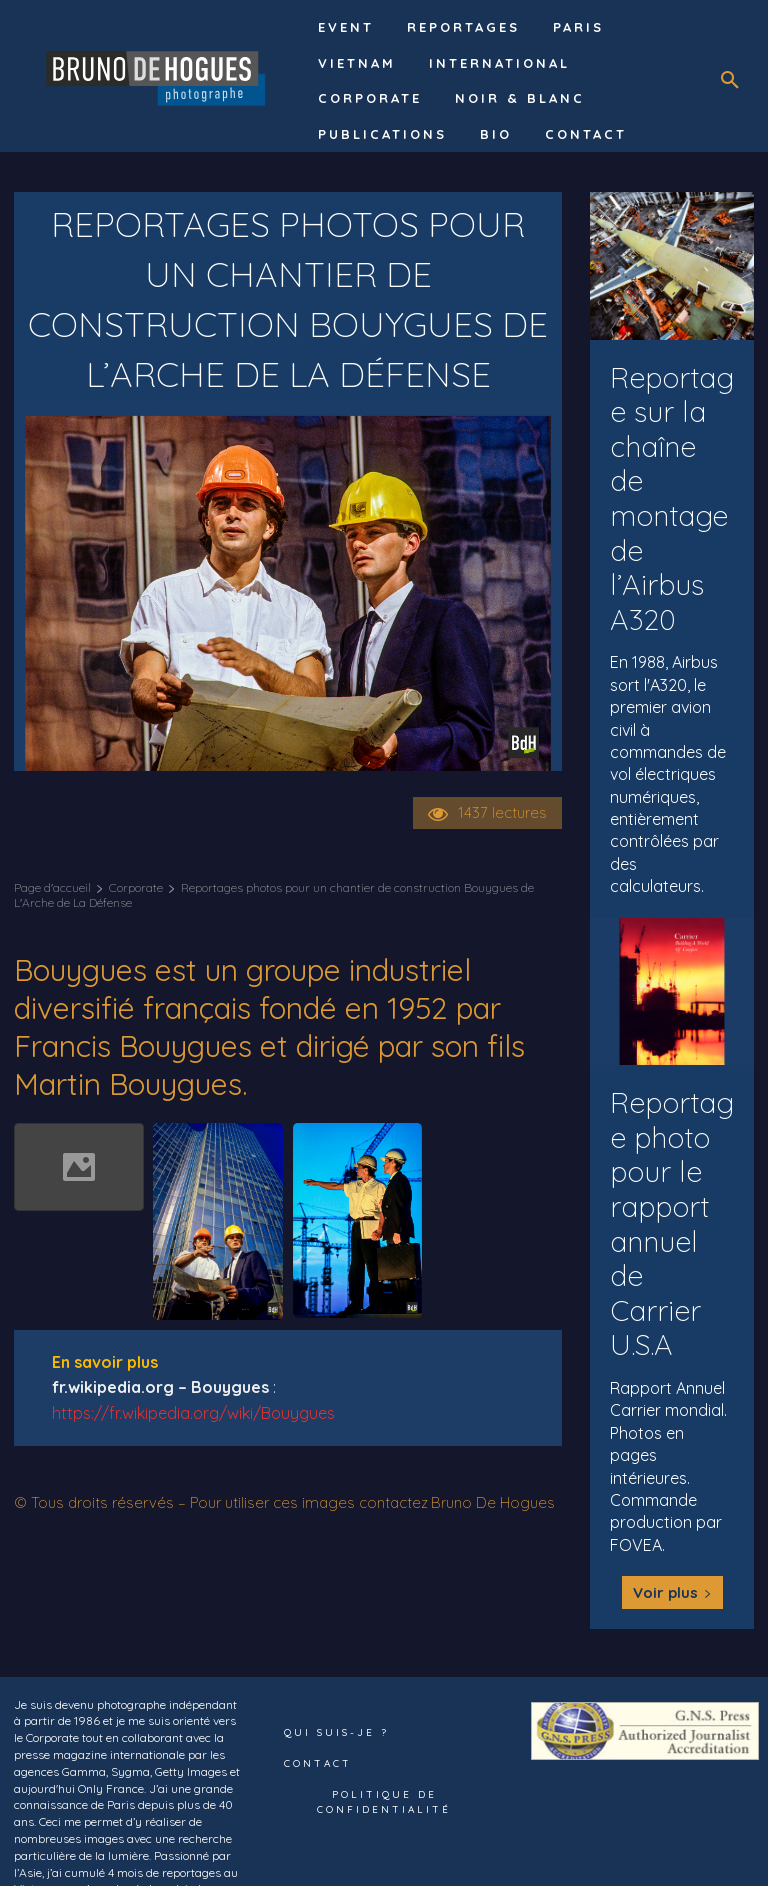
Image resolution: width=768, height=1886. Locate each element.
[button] (730, 81)
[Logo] (159, 76)
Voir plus (672, 1543)
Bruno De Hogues (493, 1502)
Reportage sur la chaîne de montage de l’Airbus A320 (672, 477)
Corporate (136, 887)
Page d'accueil (52, 887)
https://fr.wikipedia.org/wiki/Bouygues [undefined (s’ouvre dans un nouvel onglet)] (193, 1413)
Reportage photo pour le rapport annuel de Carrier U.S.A (669, 1178)
